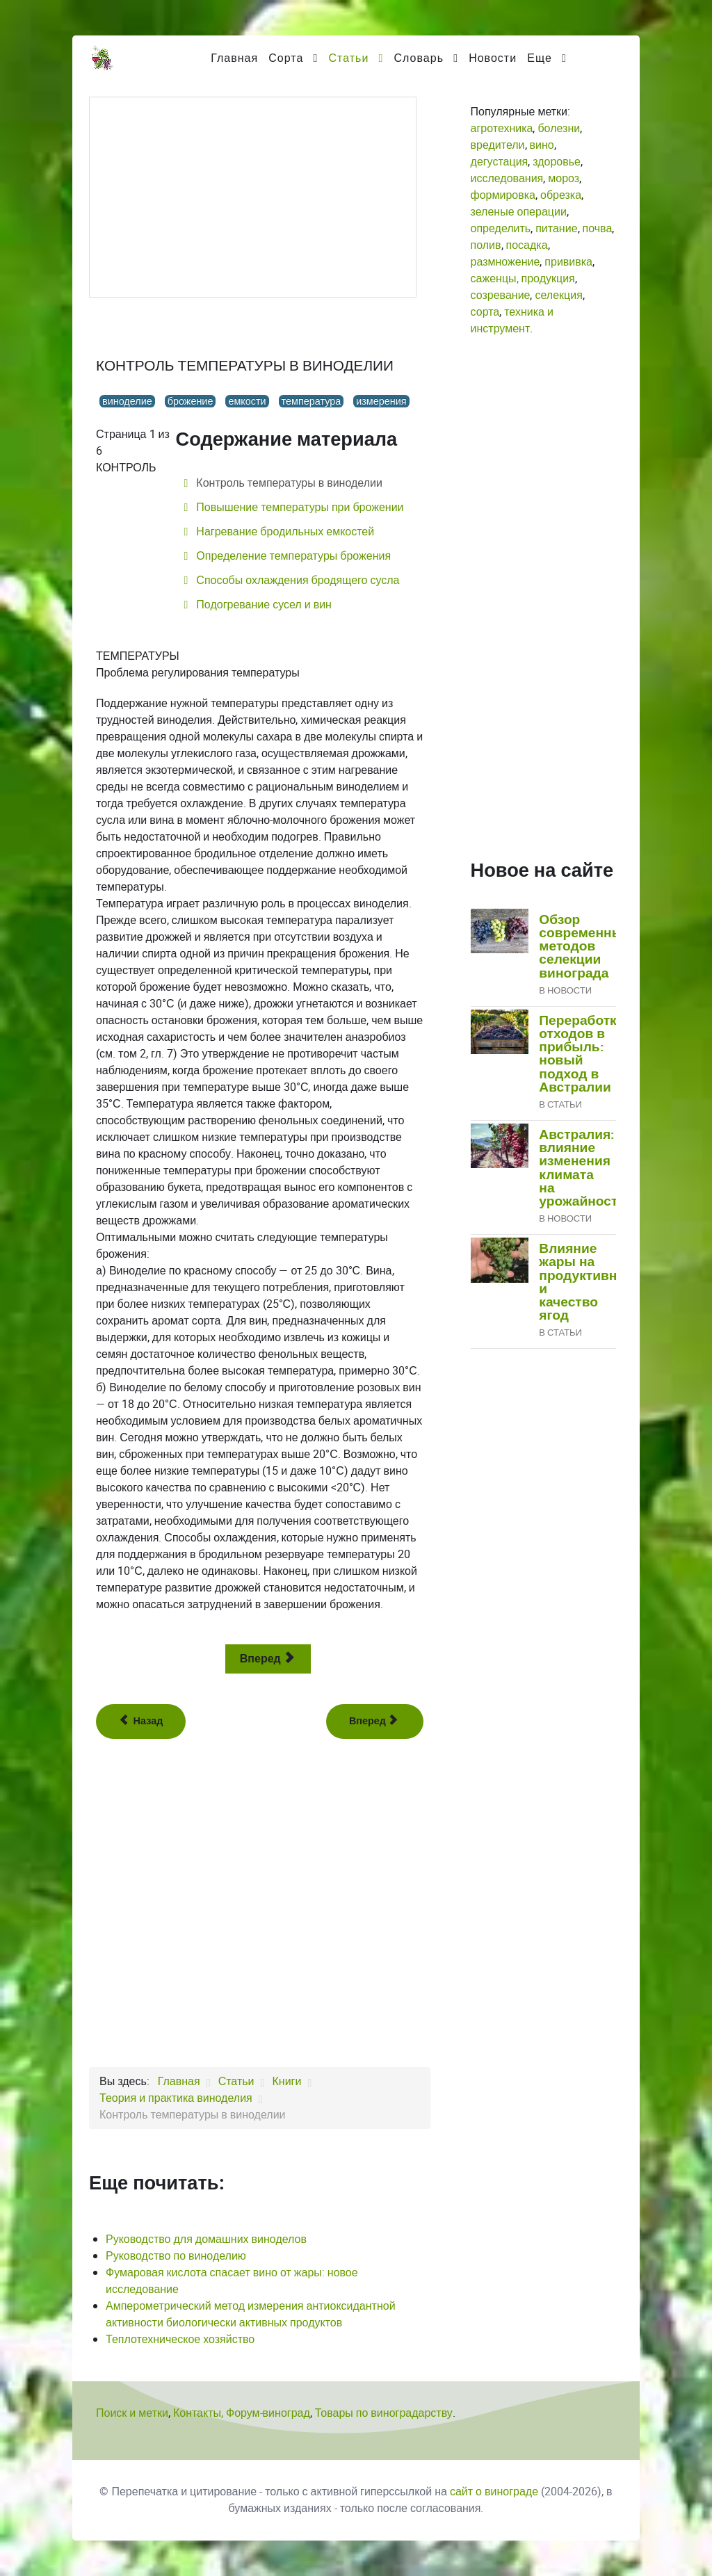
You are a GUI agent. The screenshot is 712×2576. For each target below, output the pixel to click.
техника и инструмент (512, 320)
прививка (568, 262)
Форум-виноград (268, 2413)
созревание (501, 295)
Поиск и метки (132, 2413)
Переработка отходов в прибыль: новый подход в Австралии (581, 1054)
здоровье (557, 162)
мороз (563, 178)
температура (311, 401)
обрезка (560, 195)
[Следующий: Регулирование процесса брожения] (374, 1721)
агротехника (502, 128)
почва (598, 228)
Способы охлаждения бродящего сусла (296, 580)
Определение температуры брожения (292, 556)
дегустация (499, 162)
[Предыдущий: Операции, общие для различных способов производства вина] (141, 1721)
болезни (558, 128)
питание (556, 228)
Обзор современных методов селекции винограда (584, 946)
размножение (505, 262)
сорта (485, 312)
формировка (503, 195)
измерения (381, 401)
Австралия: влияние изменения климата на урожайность (582, 1168)
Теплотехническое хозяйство (180, 2339)
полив (486, 245)
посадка (527, 245)
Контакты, (199, 2413)
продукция (548, 278)
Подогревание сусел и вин (262, 605)
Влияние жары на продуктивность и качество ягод (593, 1282)
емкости (247, 401)
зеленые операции (519, 212)
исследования (507, 178)
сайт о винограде (494, 2492)
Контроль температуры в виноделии (287, 483)
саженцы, (495, 278)
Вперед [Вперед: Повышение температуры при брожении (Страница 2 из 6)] (266, 1659)
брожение (190, 401)
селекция (558, 295)
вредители (498, 145)
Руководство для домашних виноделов (206, 2239)
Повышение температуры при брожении (298, 507)
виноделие (127, 401)
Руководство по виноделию (176, 2256)
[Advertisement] (252, 196)
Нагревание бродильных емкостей (283, 532)
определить (501, 228)
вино (542, 145)
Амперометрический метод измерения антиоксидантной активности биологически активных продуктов (251, 2314)
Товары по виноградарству (384, 2413)
